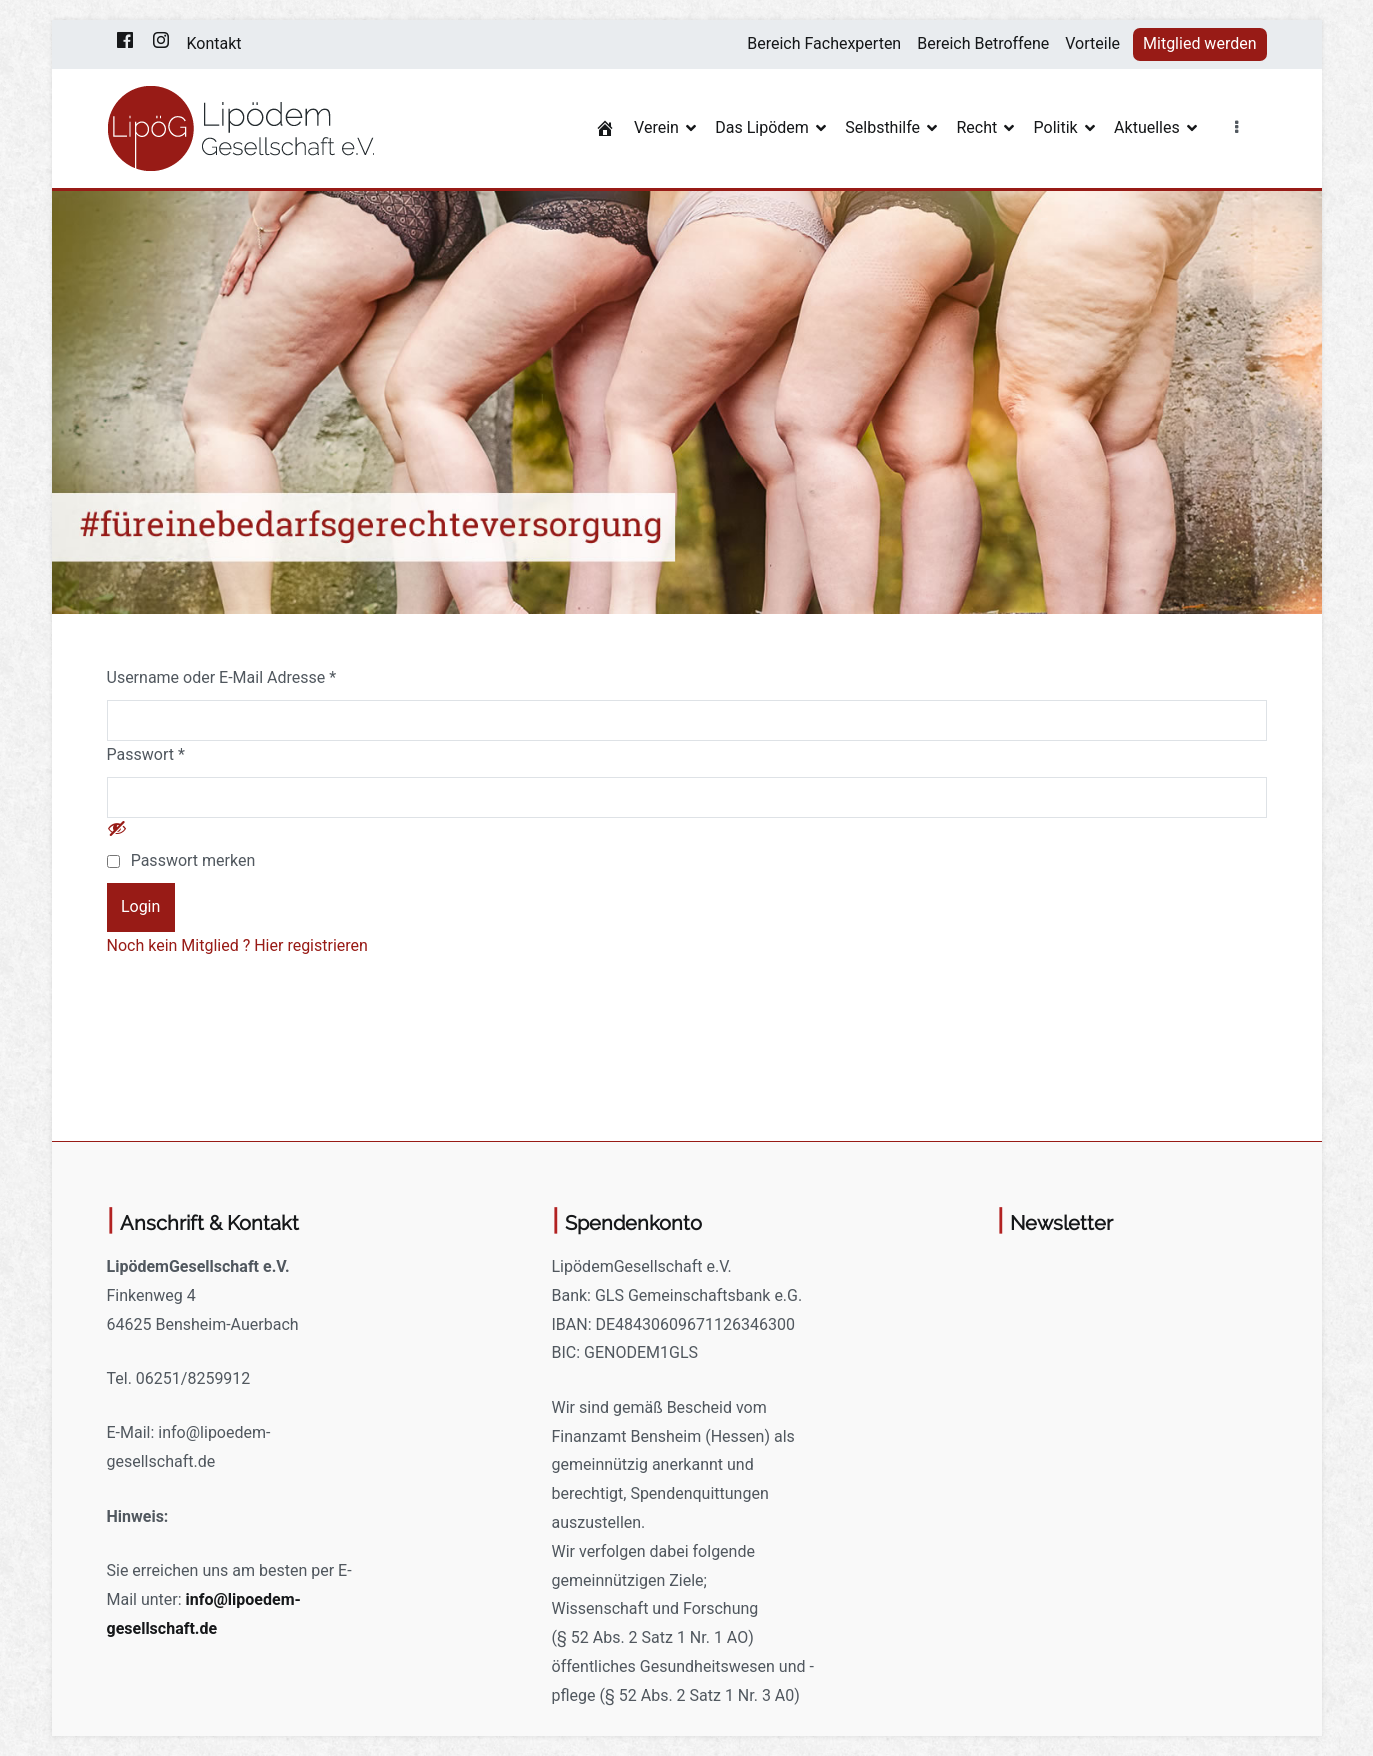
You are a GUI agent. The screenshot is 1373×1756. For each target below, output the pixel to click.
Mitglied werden (1199, 43)
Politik (1056, 127)
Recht (976, 127)
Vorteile (1092, 43)
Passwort (146, 754)
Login (140, 906)
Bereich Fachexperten (824, 43)
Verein (656, 127)
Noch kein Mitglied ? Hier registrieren (237, 945)
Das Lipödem (762, 127)
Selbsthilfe (882, 127)
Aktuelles (1147, 127)
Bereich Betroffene (983, 43)
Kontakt (214, 43)
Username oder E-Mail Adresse (222, 677)
